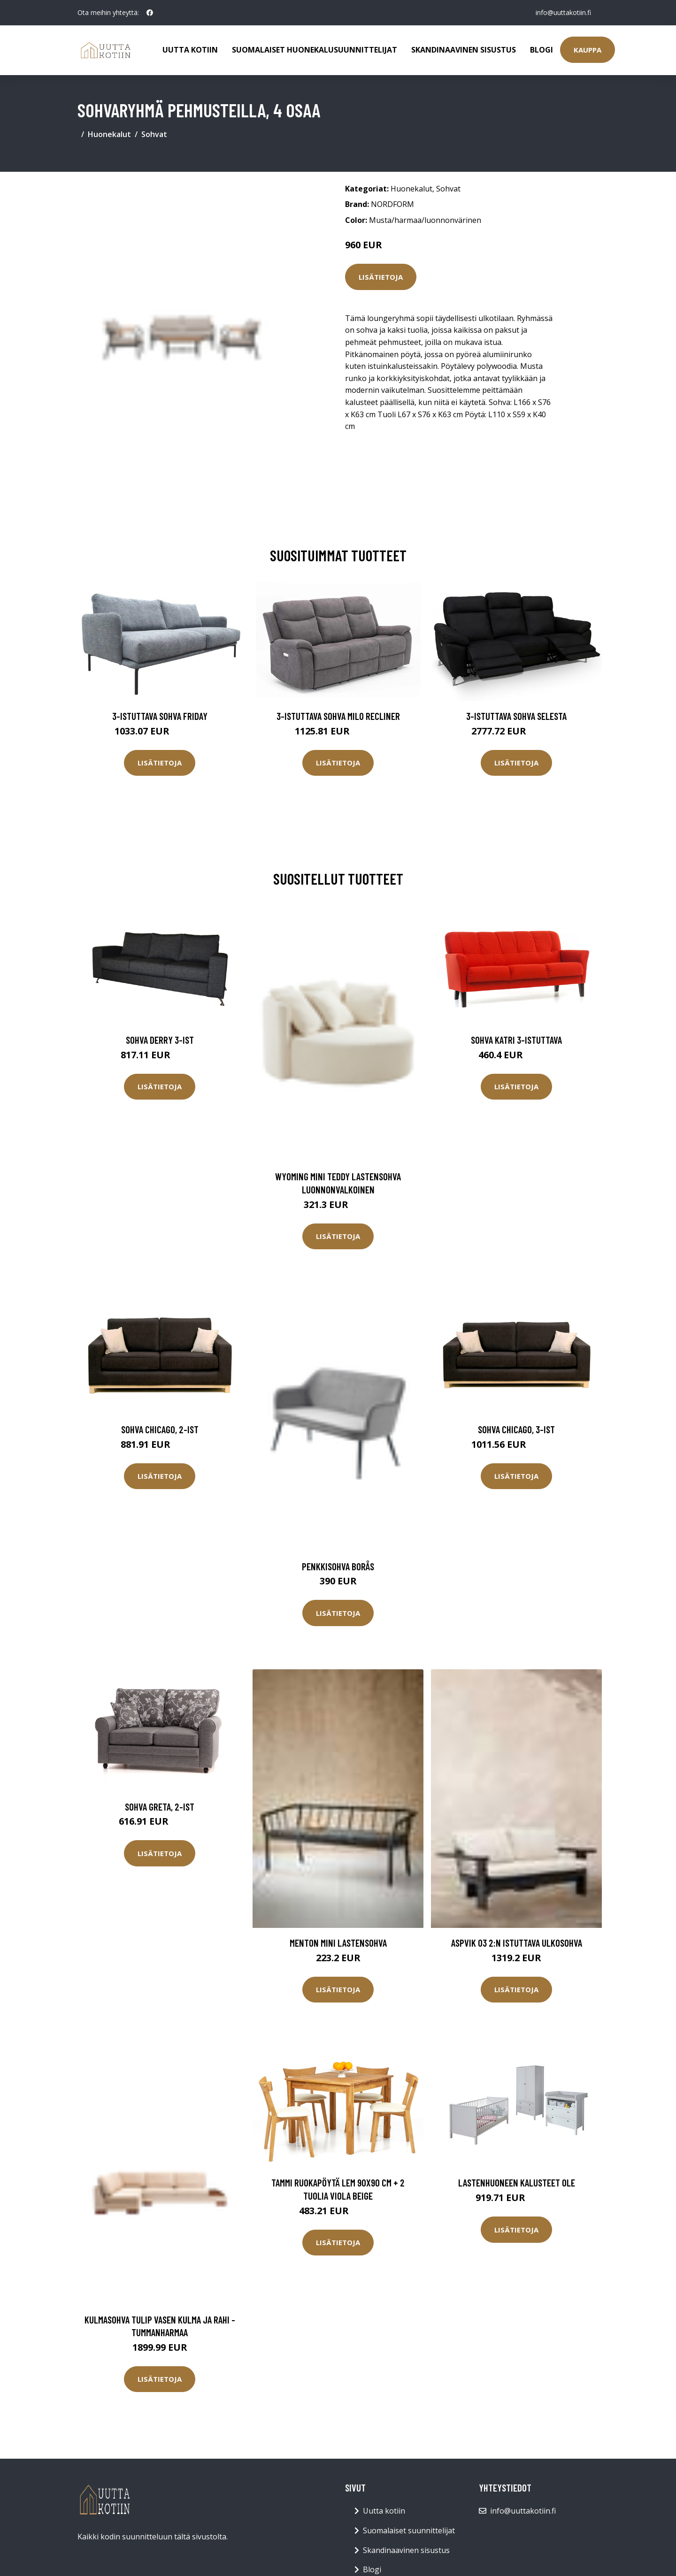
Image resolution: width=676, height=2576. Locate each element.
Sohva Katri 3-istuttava (516, 1040)
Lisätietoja (381, 277)
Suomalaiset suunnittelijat (409, 2530)
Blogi (541, 50)
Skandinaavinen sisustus (463, 50)
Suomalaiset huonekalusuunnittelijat (314, 50)
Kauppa (587, 49)
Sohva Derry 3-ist (160, 1040)
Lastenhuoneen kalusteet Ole (516, 2182)
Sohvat (154, 134)
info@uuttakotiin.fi (563, 12)
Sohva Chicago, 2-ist (160, 1429)
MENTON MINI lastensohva (338, 1943)
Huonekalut (109, 134)
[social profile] (150, 13)
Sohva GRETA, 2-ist (159, 1806)
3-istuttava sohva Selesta (516, 716)
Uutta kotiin (190, 50)
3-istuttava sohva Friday (159, 716)
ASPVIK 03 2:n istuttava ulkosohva (516, 1943)
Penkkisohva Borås (338, 1566)
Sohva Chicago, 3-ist (516, 1429)
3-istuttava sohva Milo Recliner (338, 716)
